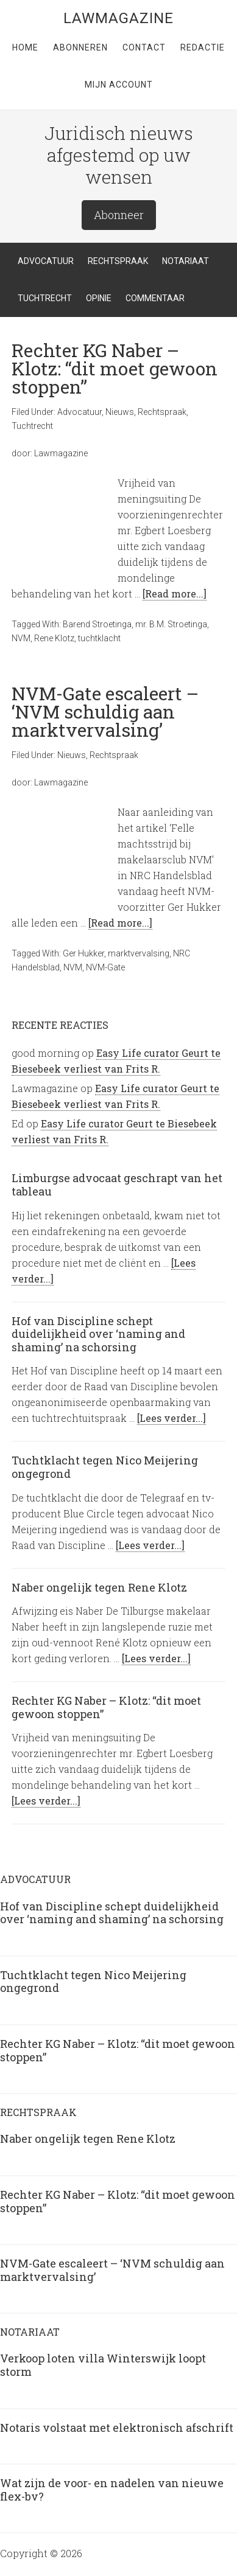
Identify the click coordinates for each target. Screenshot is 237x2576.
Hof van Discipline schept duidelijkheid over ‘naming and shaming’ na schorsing (98, 1334)
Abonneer (119, 214)
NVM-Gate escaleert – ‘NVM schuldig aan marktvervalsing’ (105, 711)
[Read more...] (175, 593)
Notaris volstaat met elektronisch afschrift (116, 2427)
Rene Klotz (54, 638)
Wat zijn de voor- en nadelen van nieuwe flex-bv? (112, 2490)
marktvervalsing (138, 953)
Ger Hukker (83, 953)
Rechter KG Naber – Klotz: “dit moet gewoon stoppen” (115, 368)
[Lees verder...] (171, 1418)
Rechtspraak (162, 412)
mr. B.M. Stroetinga (171, 624)
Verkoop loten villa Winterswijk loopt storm (103, 2365)
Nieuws (119, 412)
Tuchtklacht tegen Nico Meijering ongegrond (105, 1467)
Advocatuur (79, 412)
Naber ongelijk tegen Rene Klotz (99, 1587)
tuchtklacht (99, 638)
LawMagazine (118, 18)
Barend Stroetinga (97, 624)
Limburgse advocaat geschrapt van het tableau (117, 1185)
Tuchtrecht (32, 426)
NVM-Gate (105, 967)
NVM (21, 638)
